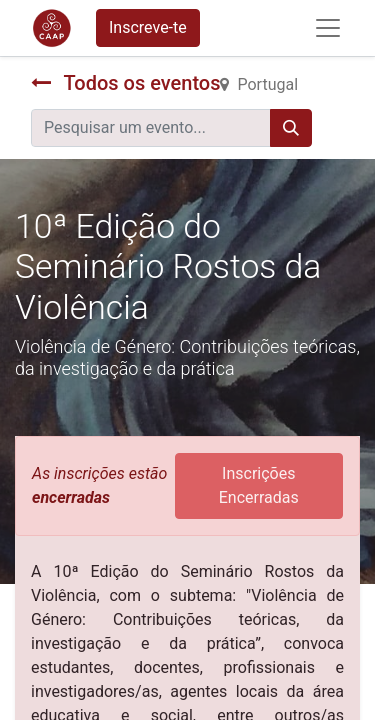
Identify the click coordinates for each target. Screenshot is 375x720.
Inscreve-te (148, 27)
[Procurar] (291, 128)
